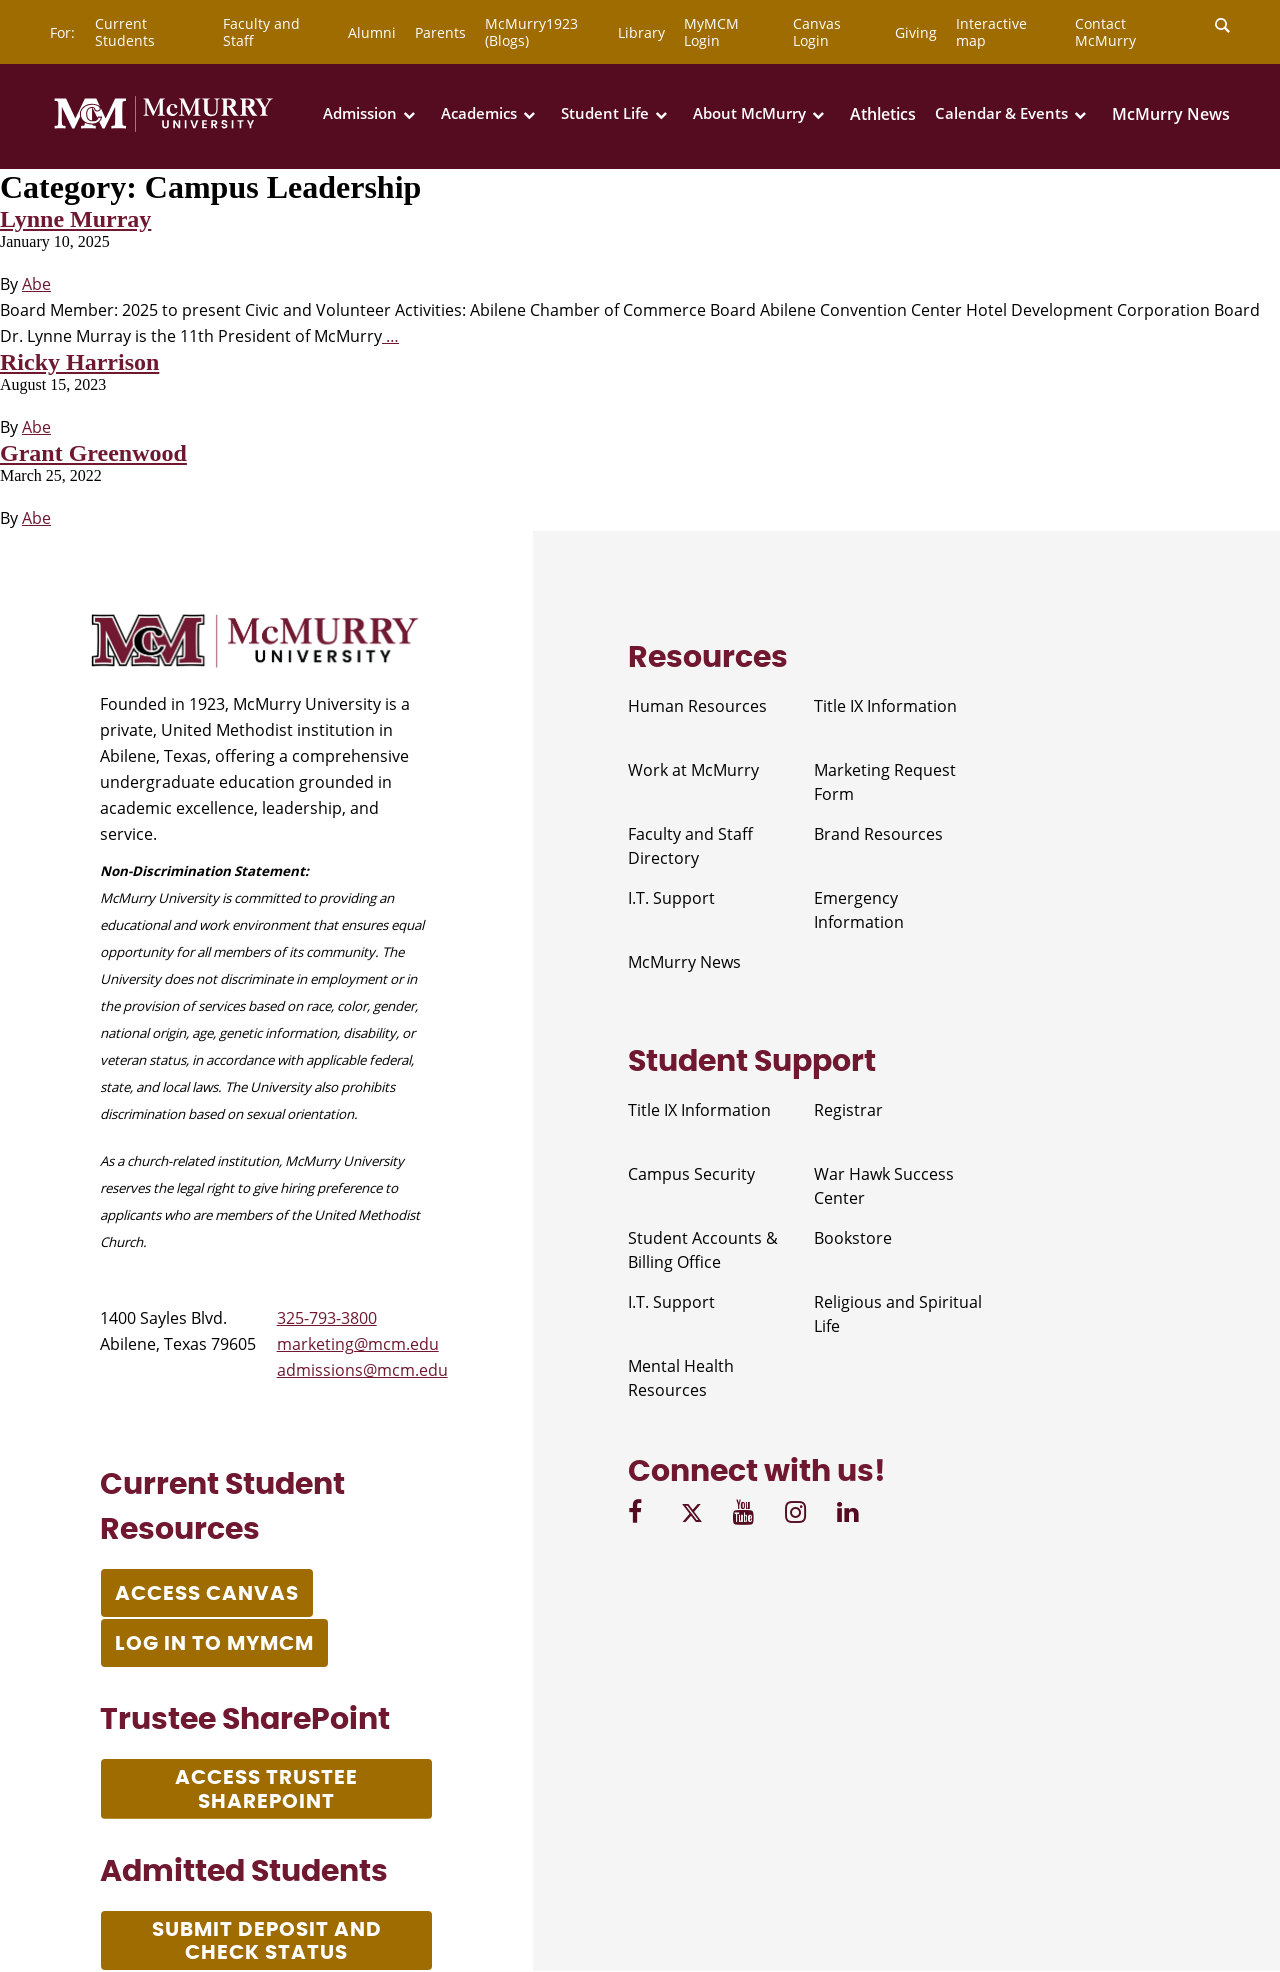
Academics (479, 113)
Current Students (125, 32)
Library (641, 32)
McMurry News (1171, 114)
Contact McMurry (1105, 32)
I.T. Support (671, 898)
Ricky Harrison (79, 362)
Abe (36, 284)
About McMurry (749, 113)
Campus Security (691, 1174)
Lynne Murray (75, 219)
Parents (440, 32)
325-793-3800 (327, 1318)
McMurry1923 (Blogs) (531, 32)
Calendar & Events (1001, 113)
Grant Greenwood (93, 453)
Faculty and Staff (261, 32)
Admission (360, 113)
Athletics (883, 114)
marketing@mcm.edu (358, 1344)
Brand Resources (878, 834)
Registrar (848, 1110)
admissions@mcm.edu (362, 1370)
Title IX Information (885, 706)
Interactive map (991, 32)
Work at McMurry (693, 770)
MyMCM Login (711, 32)
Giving (916, 32)
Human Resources (697, 706)
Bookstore (853, 1238)
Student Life (605, 113)
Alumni (372, 32)
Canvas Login (817, 32)
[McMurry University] (163, 128)
